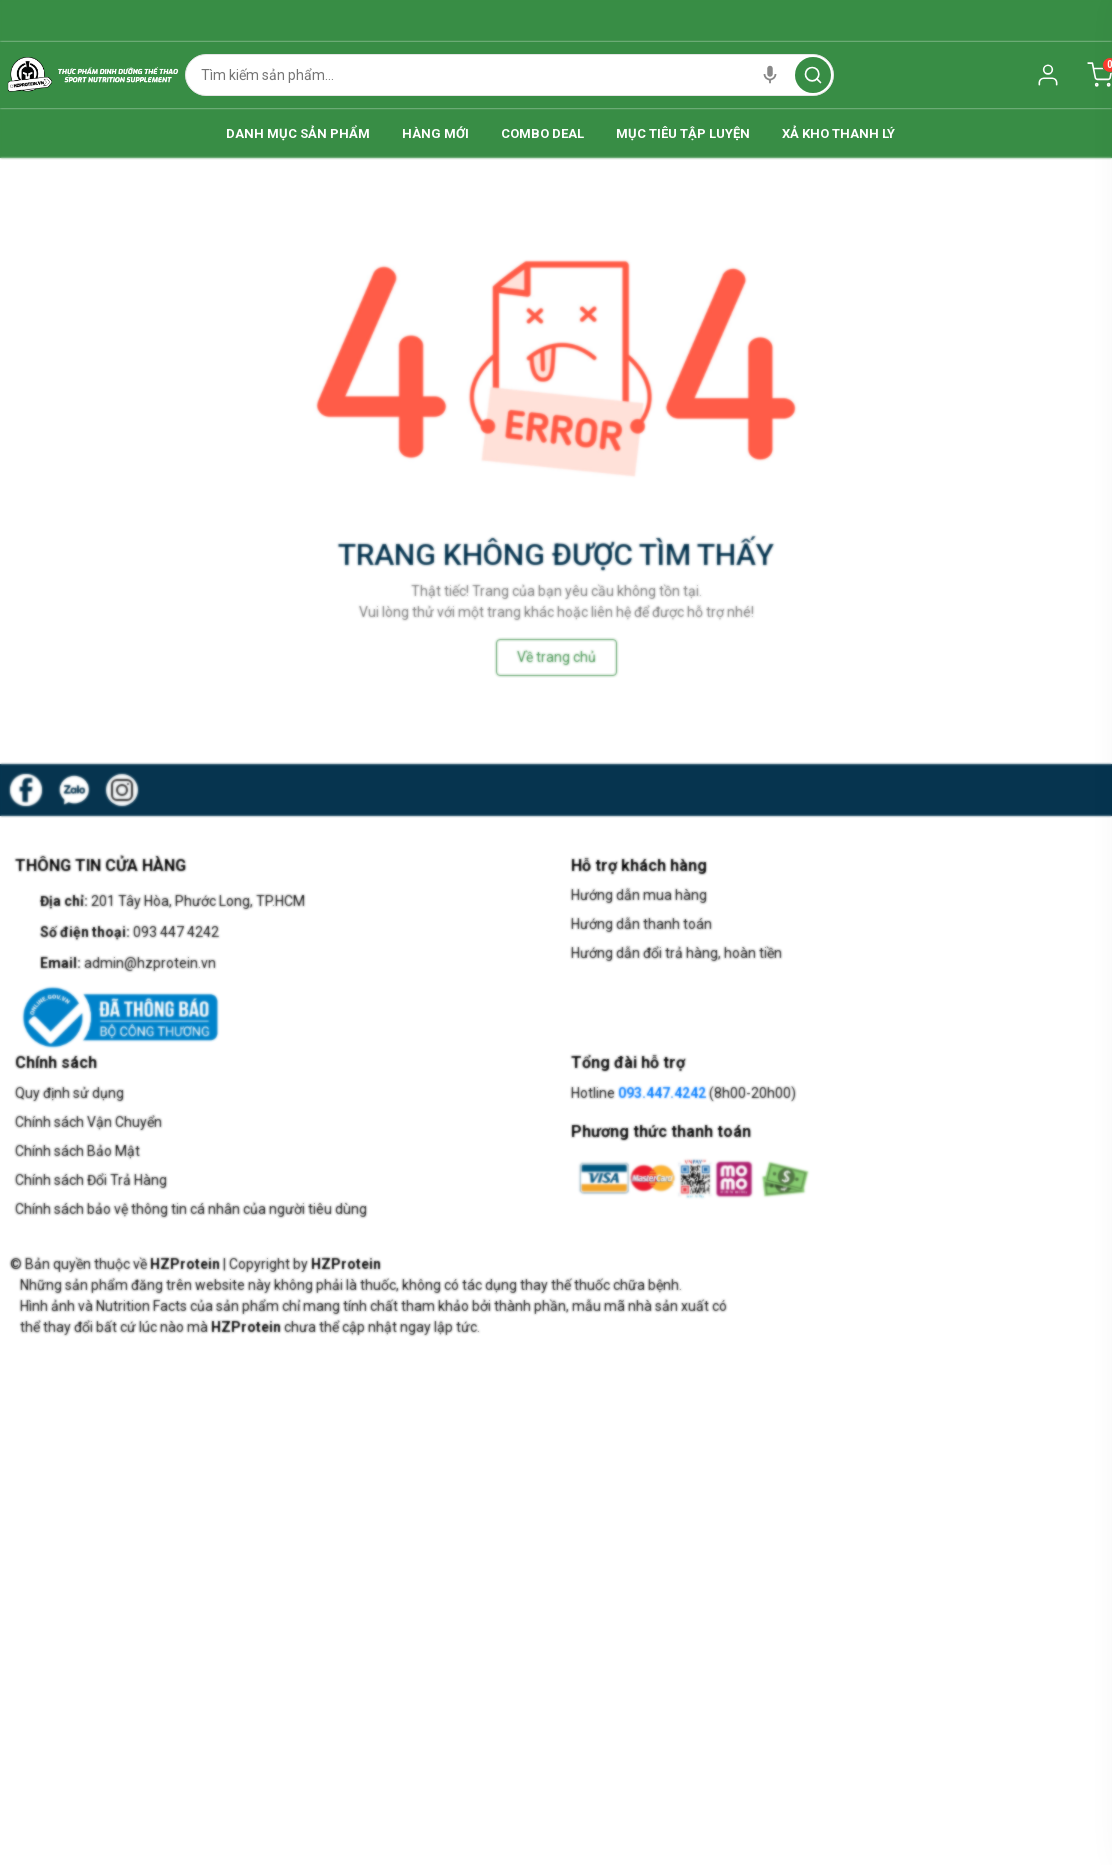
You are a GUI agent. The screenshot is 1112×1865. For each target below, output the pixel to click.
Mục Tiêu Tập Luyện (731, 133)
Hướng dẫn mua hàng (639, 895)
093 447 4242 (176, 932)
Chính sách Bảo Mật (77, 1151)
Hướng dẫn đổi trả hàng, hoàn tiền (676, 953)
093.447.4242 (662, 1093)
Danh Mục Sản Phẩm (202, 133)
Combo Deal (542, 133)
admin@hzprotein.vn (150, 963)
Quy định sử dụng (69, 1093)
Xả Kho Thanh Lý (934, 133)
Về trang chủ (556, 657)
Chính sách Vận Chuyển (88, 1122)
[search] (813, 75)
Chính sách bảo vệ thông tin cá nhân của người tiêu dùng (191, 1209)
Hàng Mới (387, 133)
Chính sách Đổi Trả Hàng (91, 1180)
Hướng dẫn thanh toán (641, 924)
